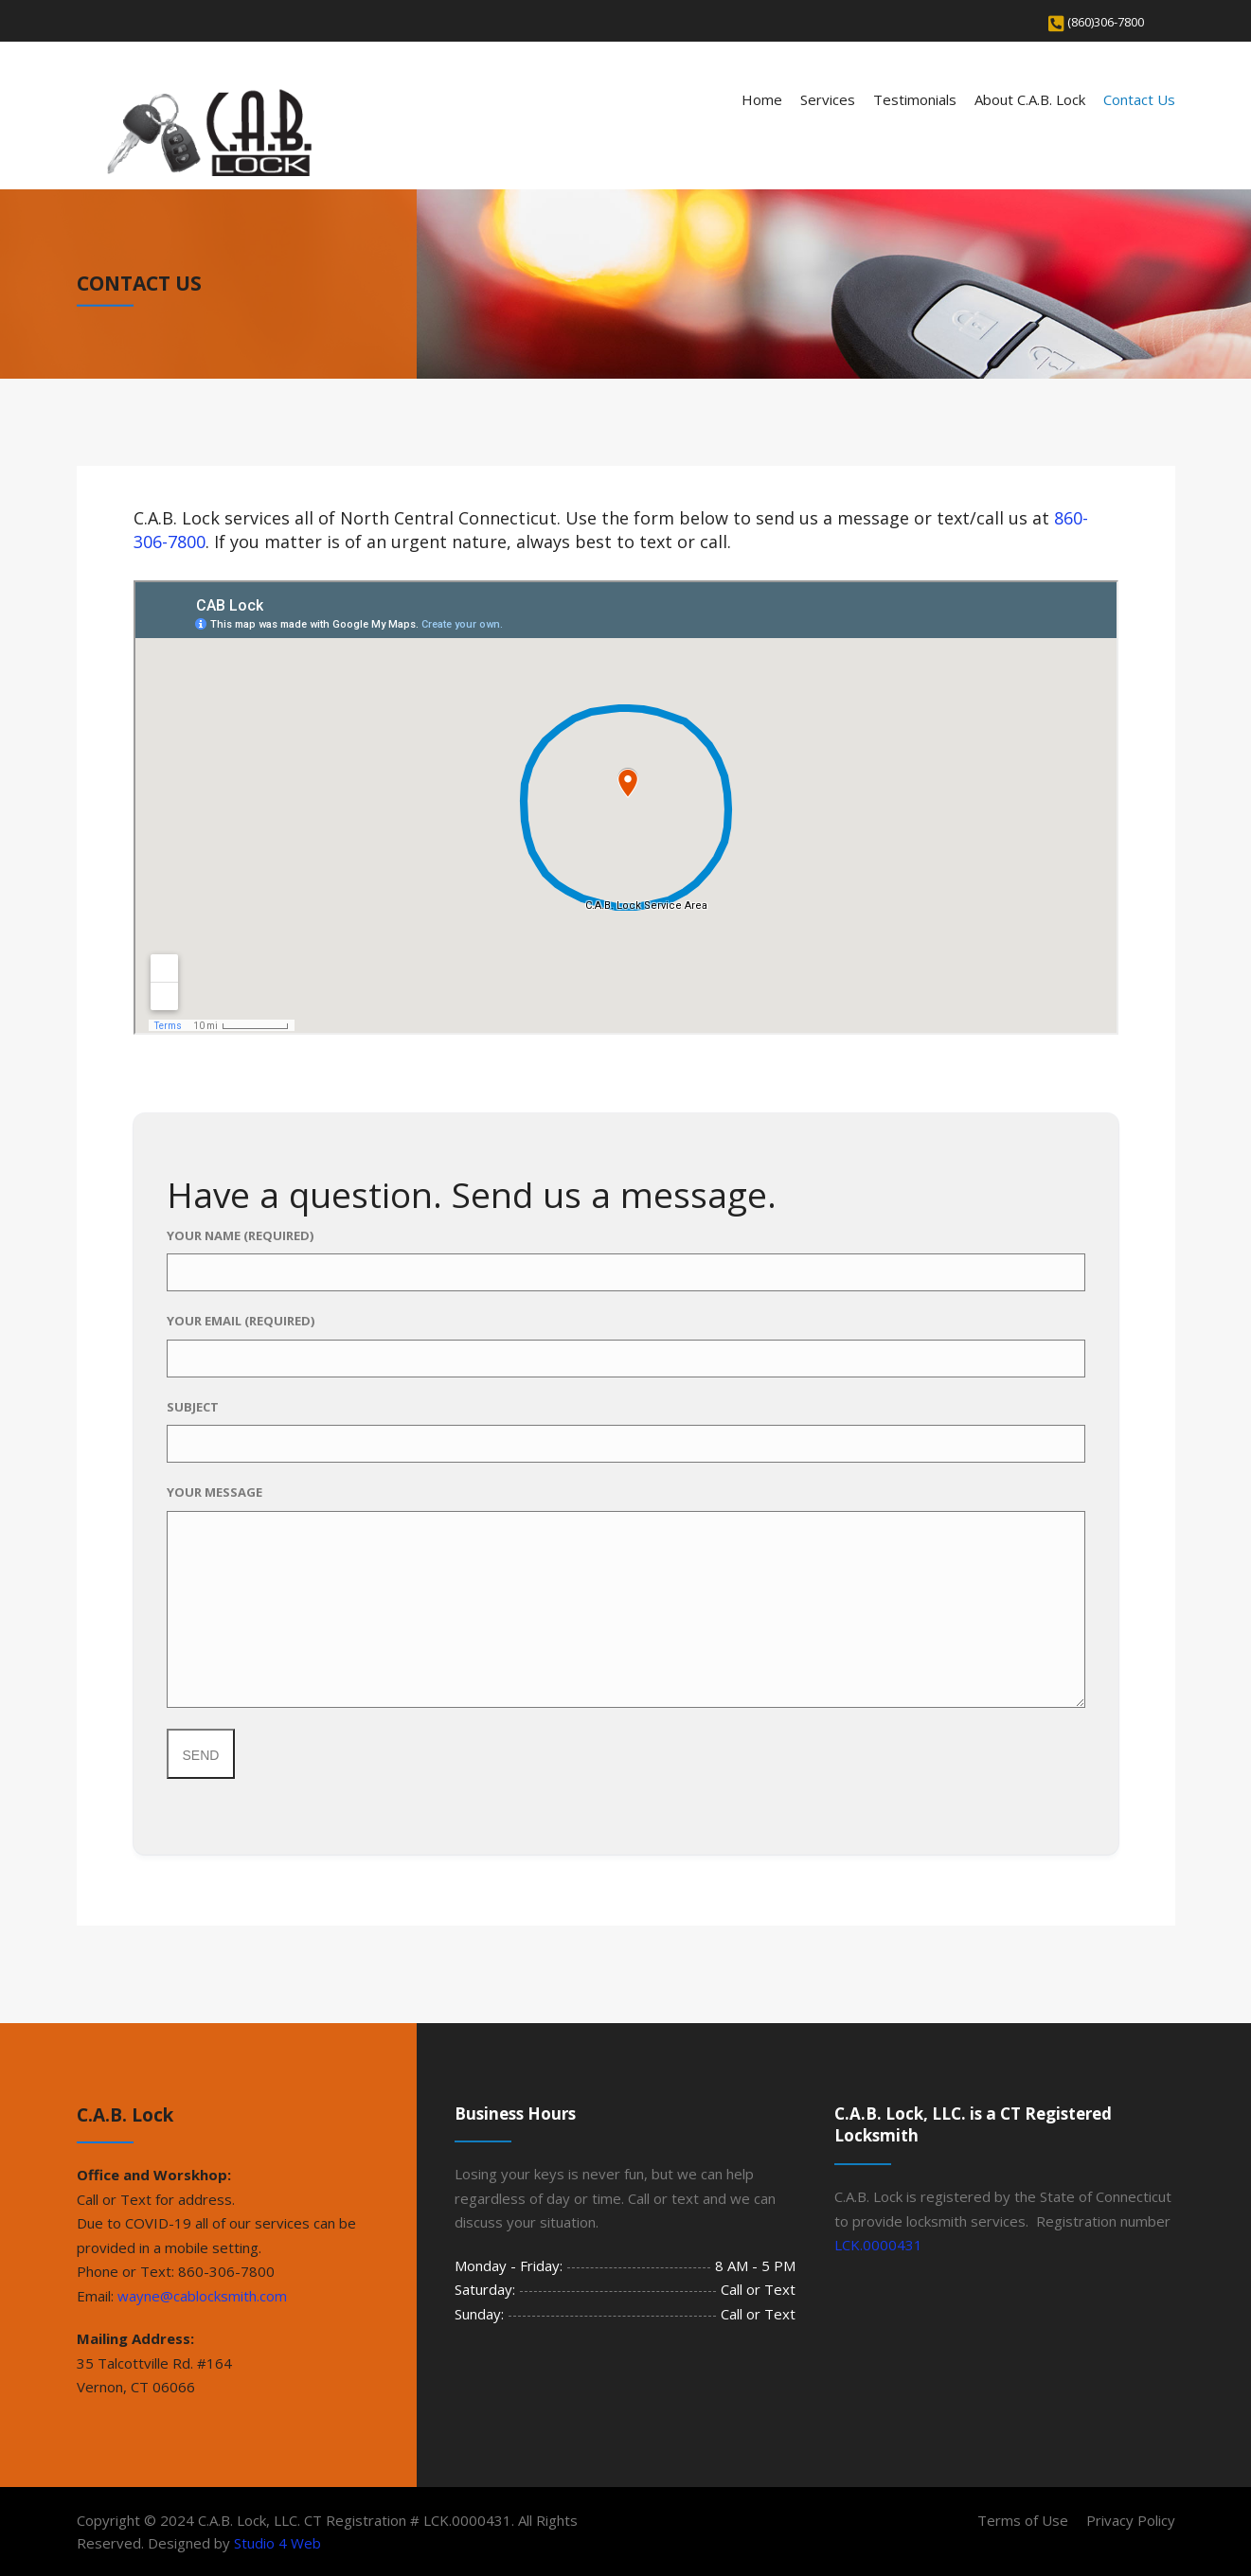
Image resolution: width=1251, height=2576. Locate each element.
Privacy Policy (1130, 2520)
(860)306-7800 (1105, 21)
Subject (626, 1431)
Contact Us (1139, 99)
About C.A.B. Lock (1029, 99)
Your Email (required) (626, 1344)
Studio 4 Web (277, 2542)
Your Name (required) (626, 1259)
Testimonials (914, 99)
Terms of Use (1022, 2520)
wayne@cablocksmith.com (202, 2295)
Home (762, 99)
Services (827, 99)
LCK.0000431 (878, 2244)
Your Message (626, 1595)
